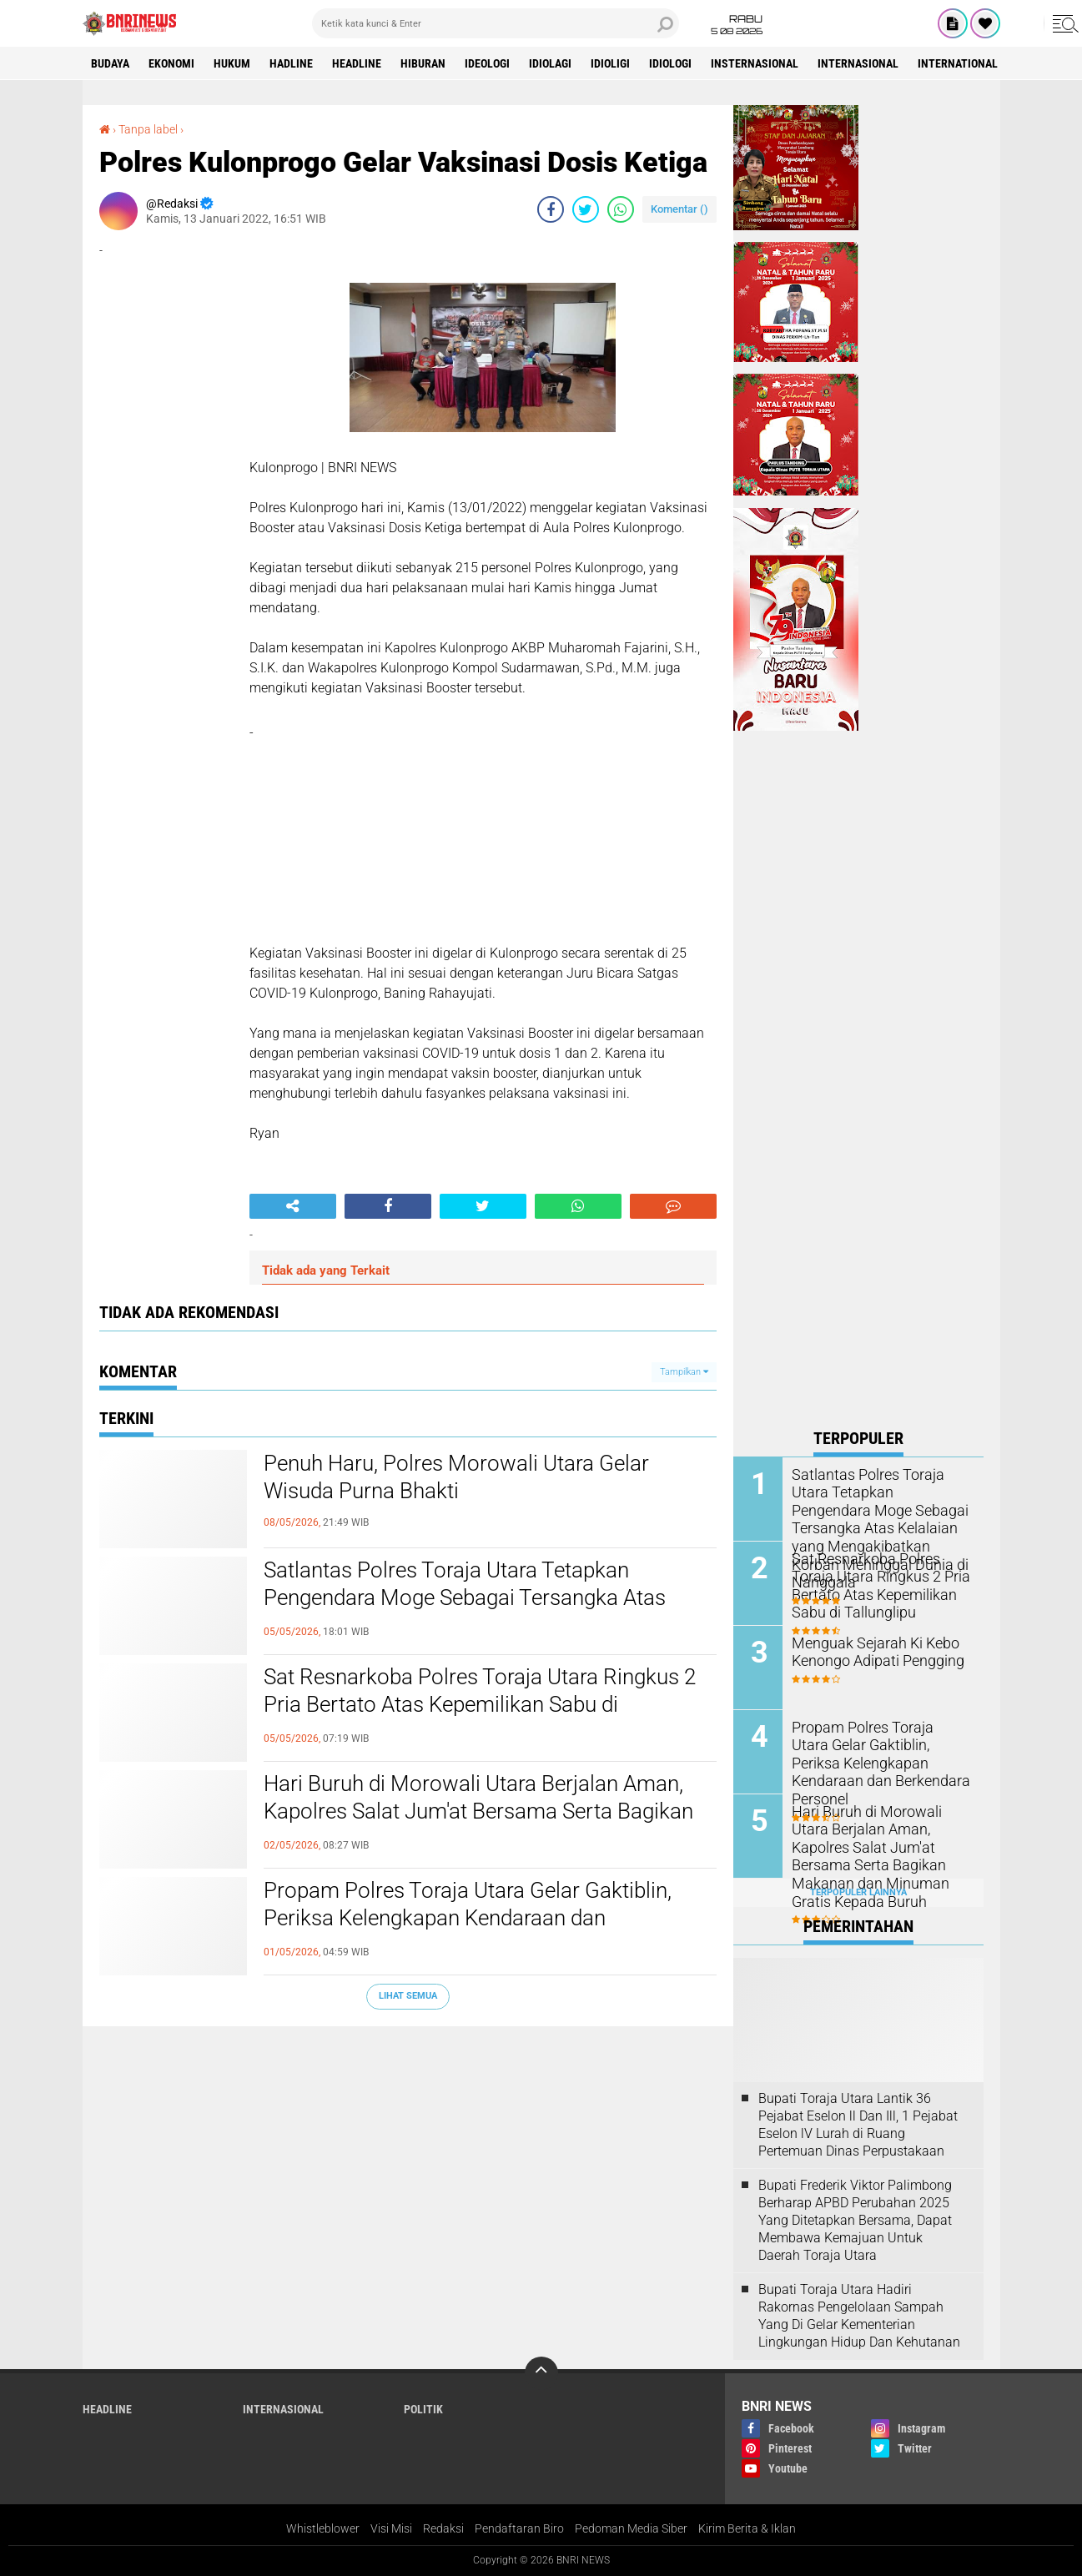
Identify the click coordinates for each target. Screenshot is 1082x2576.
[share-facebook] (550, 209)
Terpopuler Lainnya (858, 1892)
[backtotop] (541, 2373)
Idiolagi (550, 63)
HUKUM (232, 63)
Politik (423, 2409)
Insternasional (754, 63)
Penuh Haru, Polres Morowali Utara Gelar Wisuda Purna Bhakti (456, 1477)
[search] (495, 23)
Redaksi (443, 2528)
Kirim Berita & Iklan (747, 2528)
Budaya (110, 63)
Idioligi (610, 63)
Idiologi (670, 63)
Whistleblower (323, 2528)
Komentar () (679, 209)
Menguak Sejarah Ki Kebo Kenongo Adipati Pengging (870, 1651)
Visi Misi (391, 2528)
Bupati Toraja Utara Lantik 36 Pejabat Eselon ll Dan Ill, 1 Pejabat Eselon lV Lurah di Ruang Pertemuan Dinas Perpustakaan (858, 2124)
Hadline (291, 63)
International (958, 63)
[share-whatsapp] (620, 209)
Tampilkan (684, 1371)
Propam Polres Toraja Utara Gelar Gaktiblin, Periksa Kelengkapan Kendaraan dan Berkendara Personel (468, 1919)
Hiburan (422, 63)
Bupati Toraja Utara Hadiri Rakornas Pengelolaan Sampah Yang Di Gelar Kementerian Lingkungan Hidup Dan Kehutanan (859, 2315)
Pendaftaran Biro (519, 2528)
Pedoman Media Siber (631, 2528)
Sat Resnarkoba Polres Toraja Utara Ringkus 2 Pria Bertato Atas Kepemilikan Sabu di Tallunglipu (480, 1705)
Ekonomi (171, 63)
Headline (356, 63)
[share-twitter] (585, 209)
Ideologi (487, 63)
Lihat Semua (408, 1995)
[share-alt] (292, 1206)
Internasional (858, 63)
